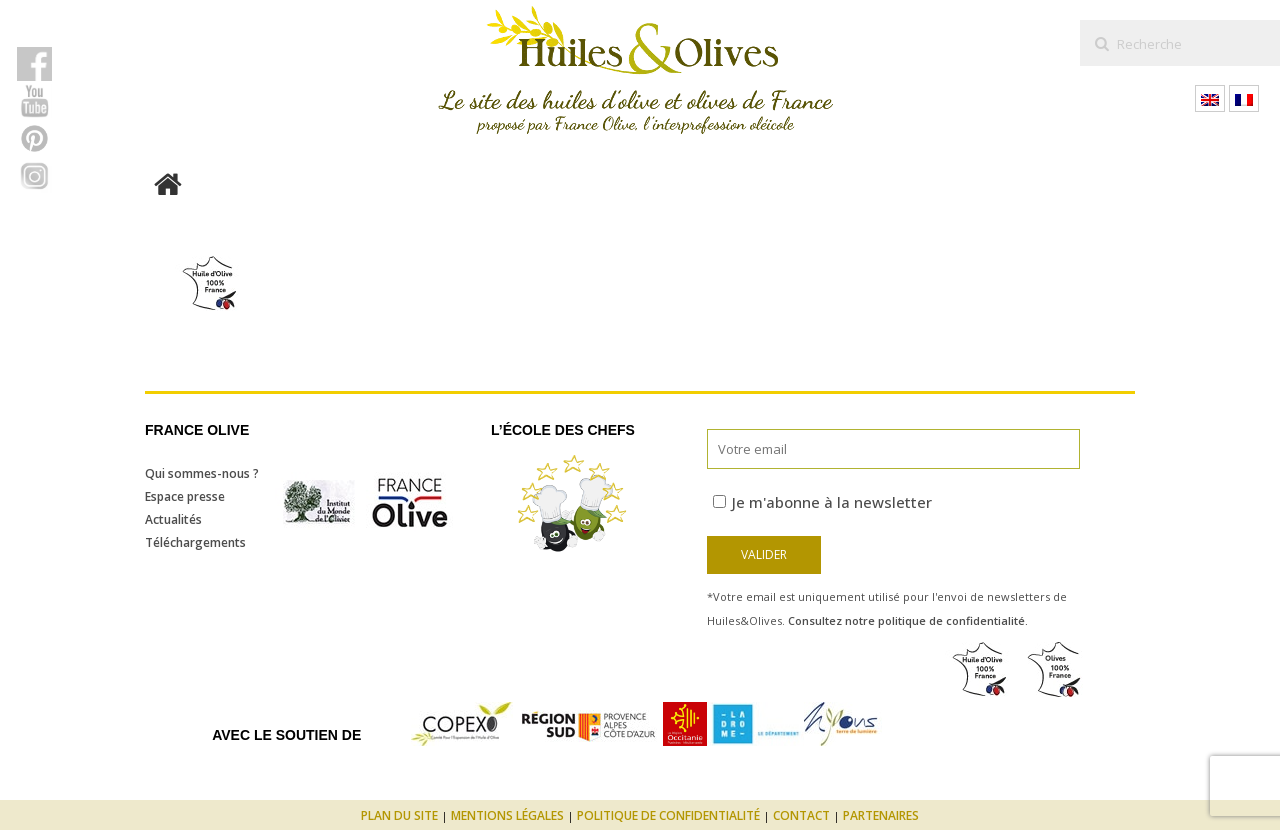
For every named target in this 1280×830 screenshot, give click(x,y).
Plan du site (399, 815)
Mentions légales (507, 815)
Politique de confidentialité (668, 815)
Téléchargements (195, 542)
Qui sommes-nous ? (202, 473)
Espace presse (185, 496)
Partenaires (881, 815)
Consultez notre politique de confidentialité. (908, 620)
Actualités (173, 519)
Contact (801, 815)
